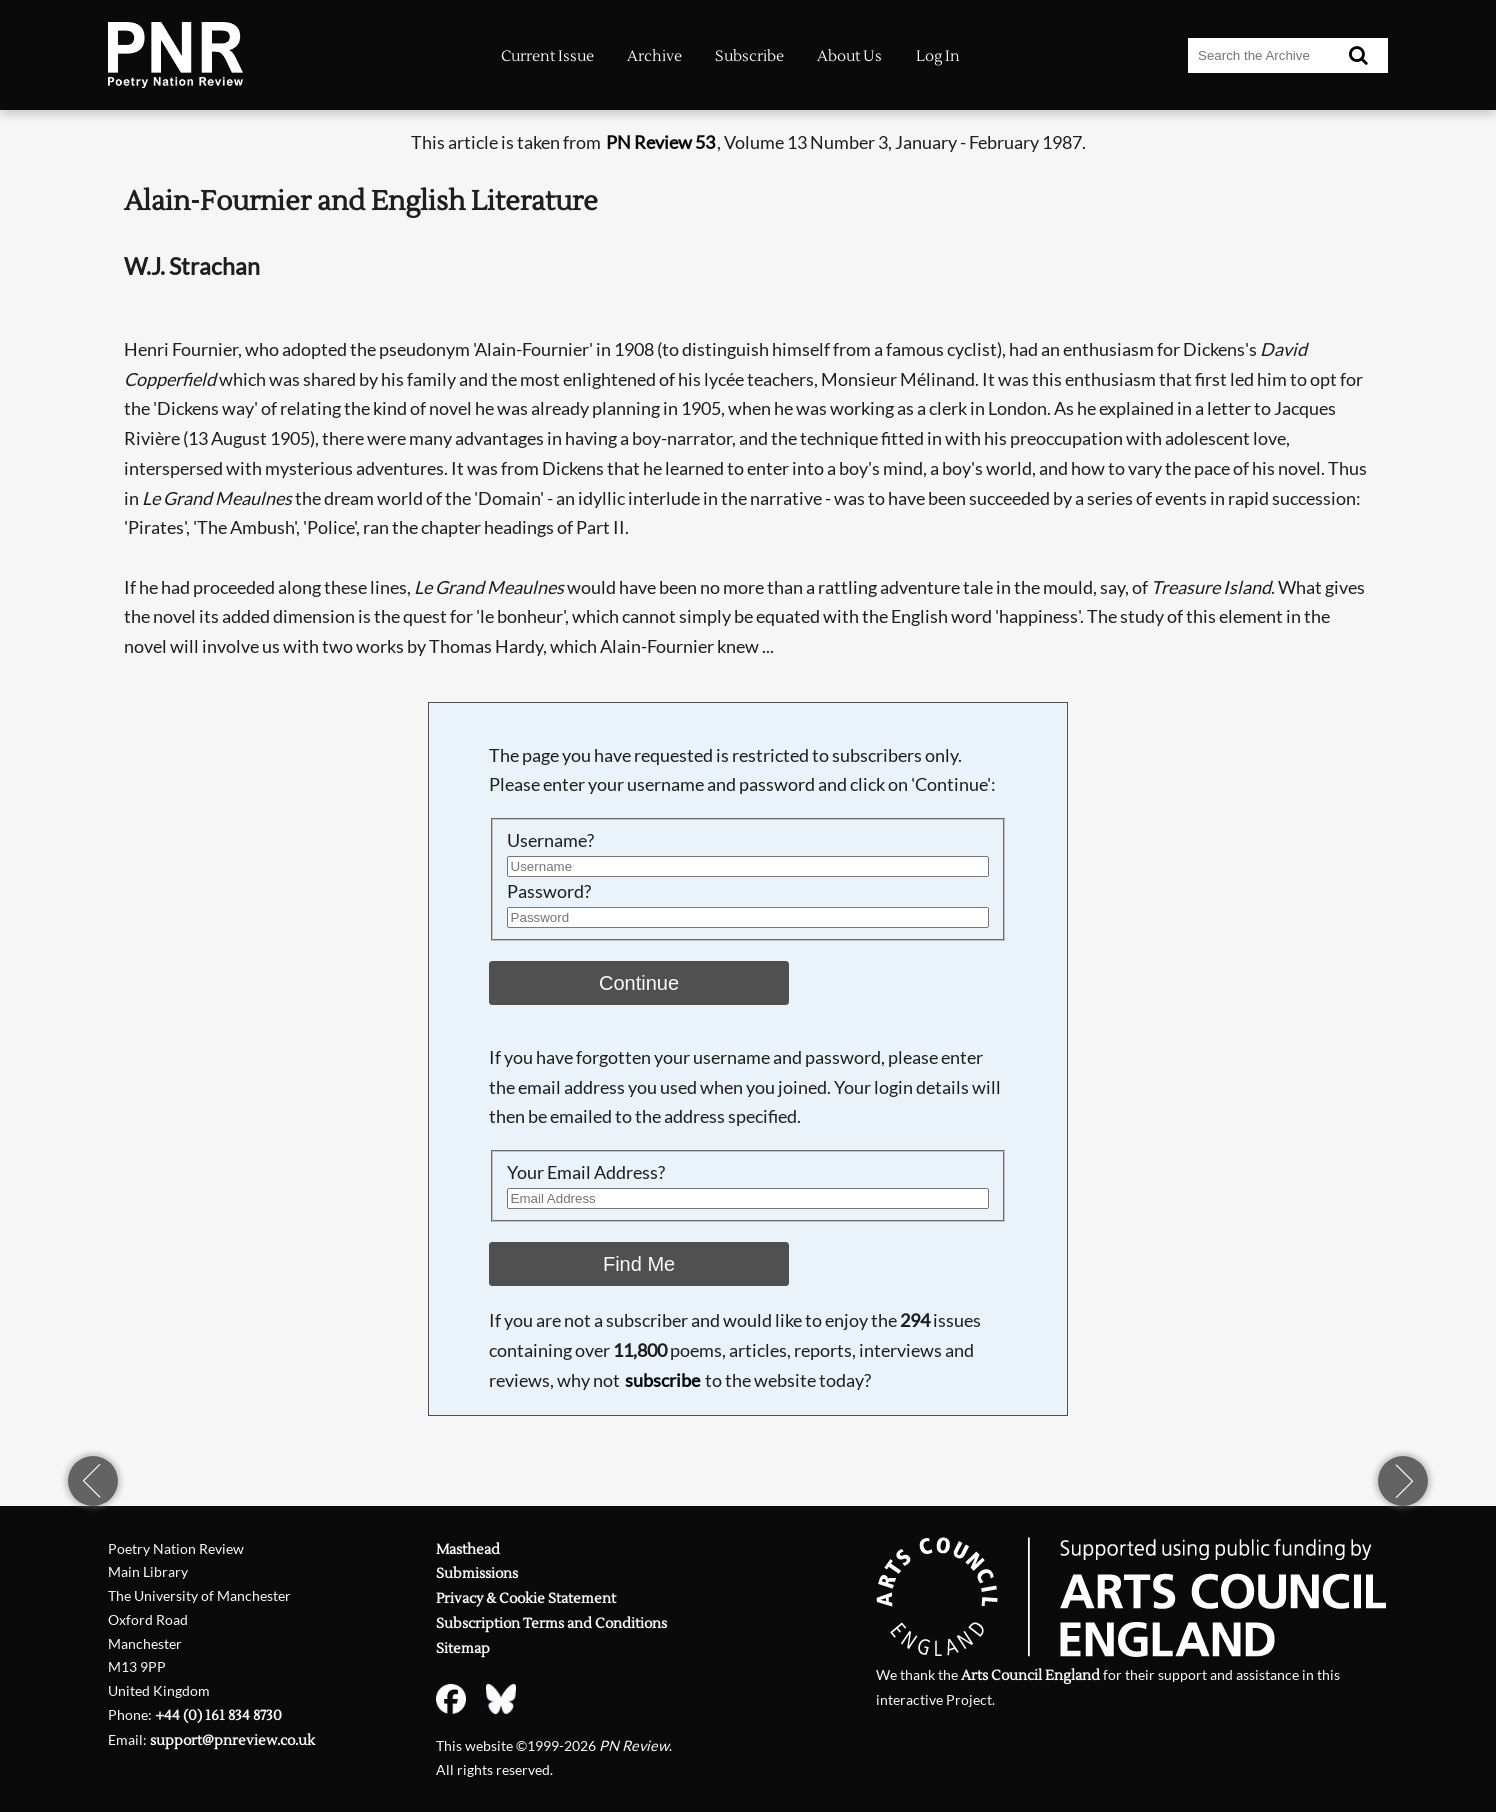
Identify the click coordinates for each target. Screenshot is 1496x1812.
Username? (550, 840)
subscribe (662, 1380)
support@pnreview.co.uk (232, 1740)
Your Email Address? (586, 1172)
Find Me (639, 1264)
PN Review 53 (660, 142)
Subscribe (749, 56)
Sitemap (463, 1648)
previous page (93, 1481)
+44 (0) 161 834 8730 (218, 1715)
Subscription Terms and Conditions (551, 1623)
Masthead (468, 1549)
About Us (849, 56)
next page (1403, 1481)
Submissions (477, 1573)
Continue (639, 983)
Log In (938, 56)
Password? (549, 891)
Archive (654, 56)
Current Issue (547, 56)
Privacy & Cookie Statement (526, 1598)
